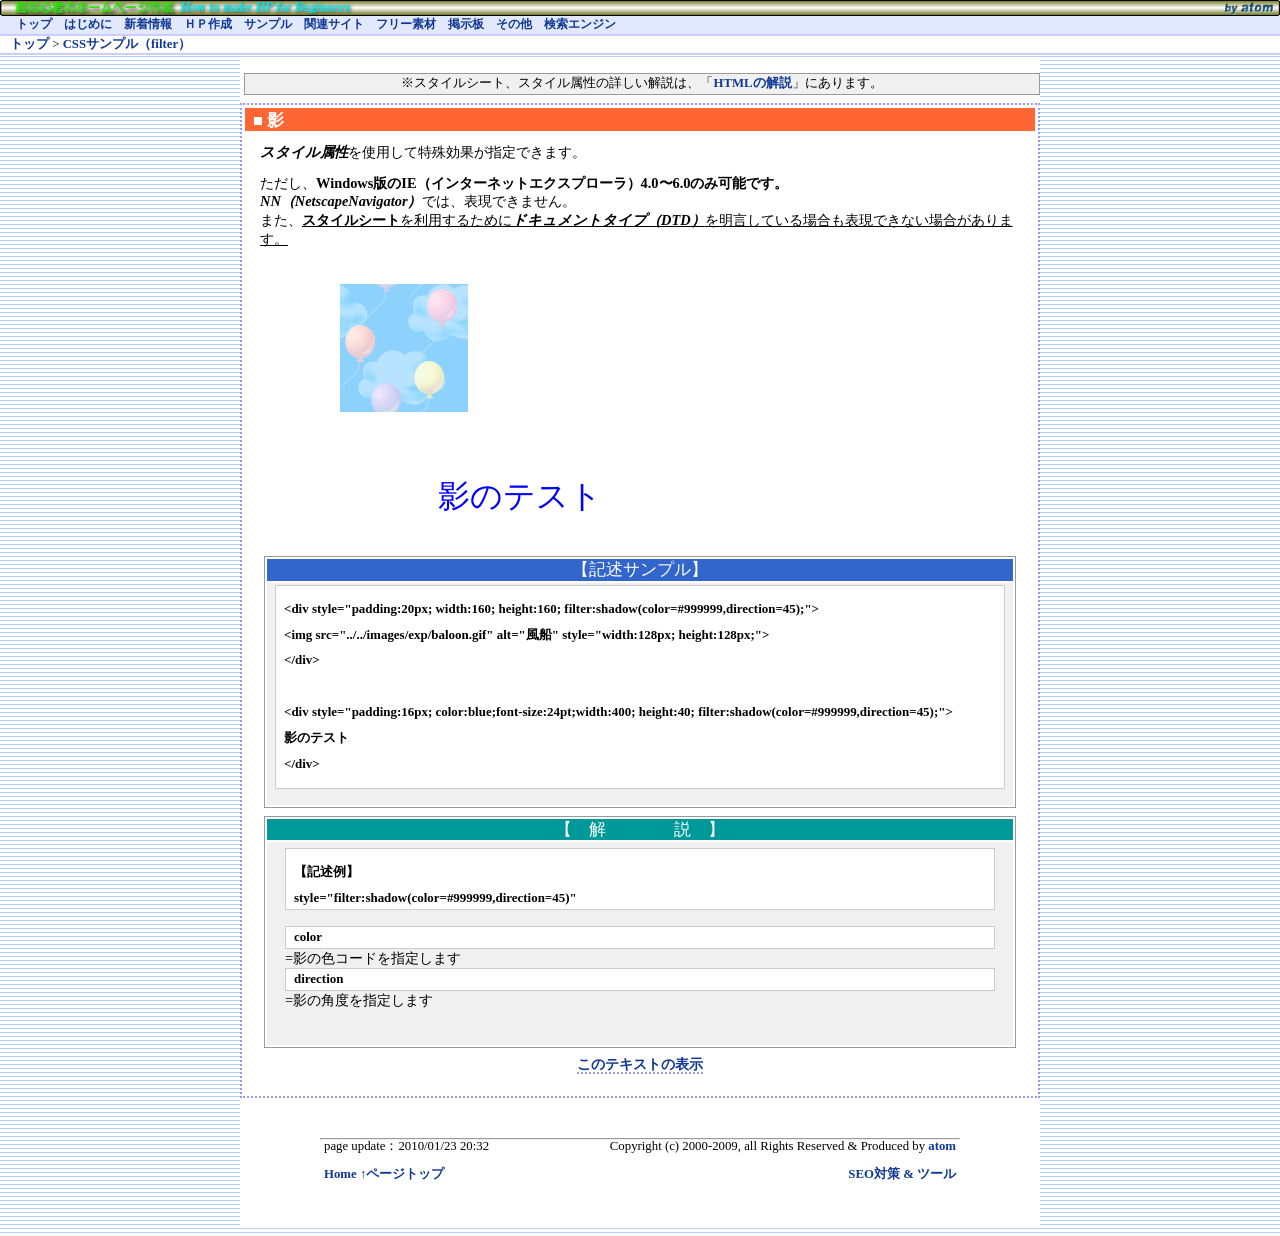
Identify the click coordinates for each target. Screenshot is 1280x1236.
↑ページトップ (402, 1174)
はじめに (88, 24)
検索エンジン (580, 24)
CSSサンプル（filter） (127, 44)
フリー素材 (406, 24)
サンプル (268, 24)
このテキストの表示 (640, 1064)
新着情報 (148, 24)
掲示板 (466, 24)
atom (942, 1146)
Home (340, 1174)
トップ (34, 24)
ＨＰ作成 (208, 24)
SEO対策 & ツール (902, 1174)
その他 (514, 24)
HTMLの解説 (752, 83)
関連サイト (334, 24)
